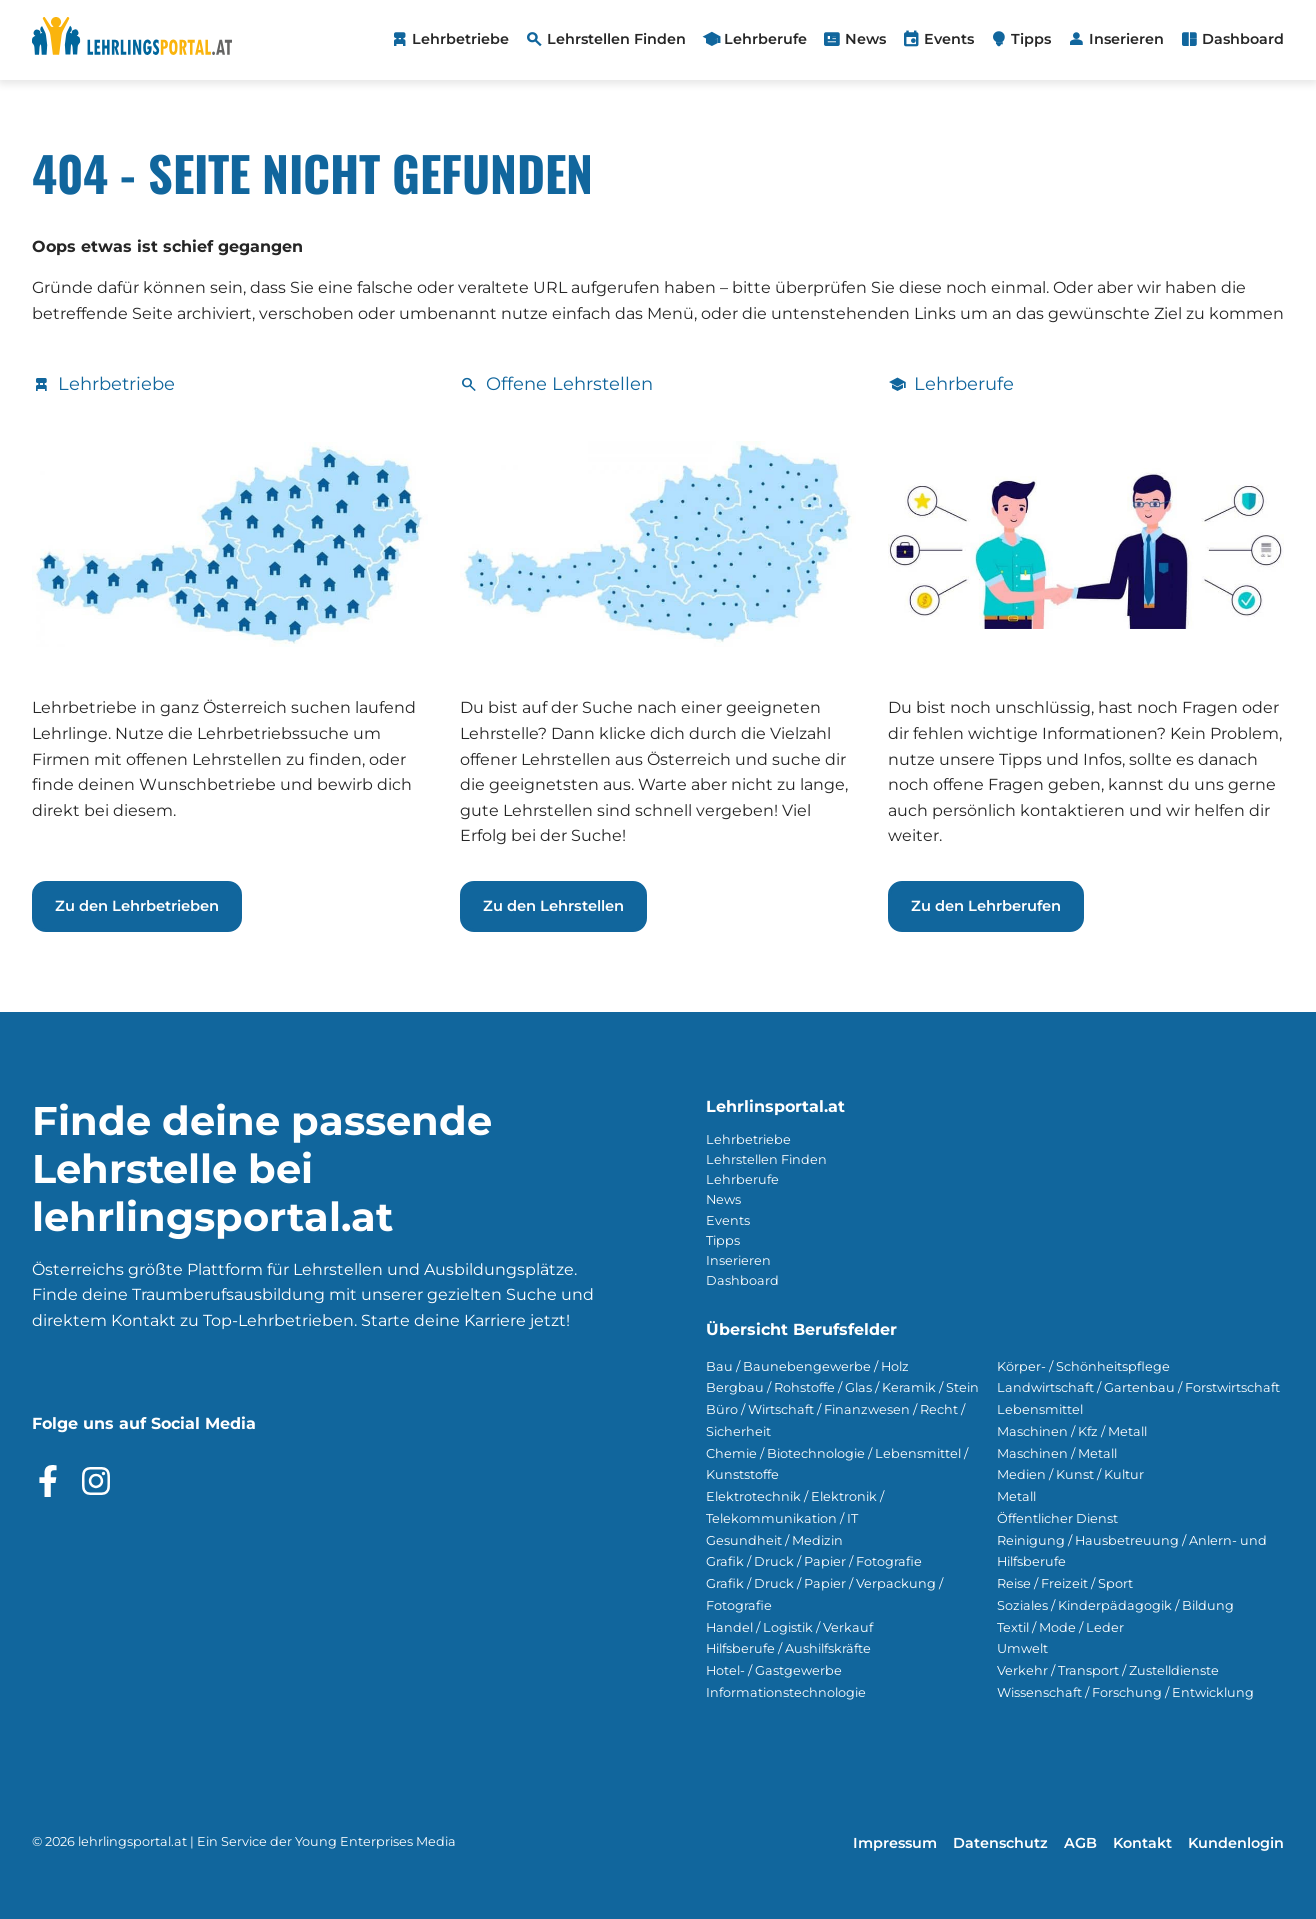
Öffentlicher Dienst (1057, 1518)
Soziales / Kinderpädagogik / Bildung (1115, 1605)
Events (728, 1220)
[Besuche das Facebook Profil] (48, 1481)
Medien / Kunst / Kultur (1070, 1474)
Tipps (723, 1240)
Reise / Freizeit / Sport (1065, 1583)
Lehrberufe (742, 1179)
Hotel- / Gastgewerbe (774, 1670)
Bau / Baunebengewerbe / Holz (807, 1366)
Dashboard (742, 1280)
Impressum (895, 1843)
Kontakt (1142, 1843)
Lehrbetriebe (748, 1139)
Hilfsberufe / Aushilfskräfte (788, 1648)
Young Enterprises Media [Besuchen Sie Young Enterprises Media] (375, 1841)
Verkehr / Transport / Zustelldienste (1108, 1670)
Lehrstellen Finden (766, 1159)
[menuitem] (449, 40)
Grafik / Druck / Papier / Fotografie (814, 1561)
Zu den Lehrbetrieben (137, 906)
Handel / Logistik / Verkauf (789, 1627)
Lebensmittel (1040, 1409)
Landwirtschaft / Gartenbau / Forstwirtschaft (1138, 1387)
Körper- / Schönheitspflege (1083, 1366)
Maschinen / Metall (1057, 1453)
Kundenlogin (1236, 1843)
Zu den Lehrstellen (553, 906)
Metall (1016, 1496)
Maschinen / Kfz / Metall (1072, 1431)
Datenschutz (1000, 1843)
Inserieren (738, 1260)
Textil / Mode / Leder (1060, 1627)
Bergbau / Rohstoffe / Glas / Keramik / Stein (842, 1387)
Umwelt (1022, 1648)
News (723, 1199)
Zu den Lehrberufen (986, 906)
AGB (1080, 1843)
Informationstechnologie (786, 1692)
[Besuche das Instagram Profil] (96, 1481)
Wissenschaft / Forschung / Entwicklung (1125, 1692)
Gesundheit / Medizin (774, 1540)
